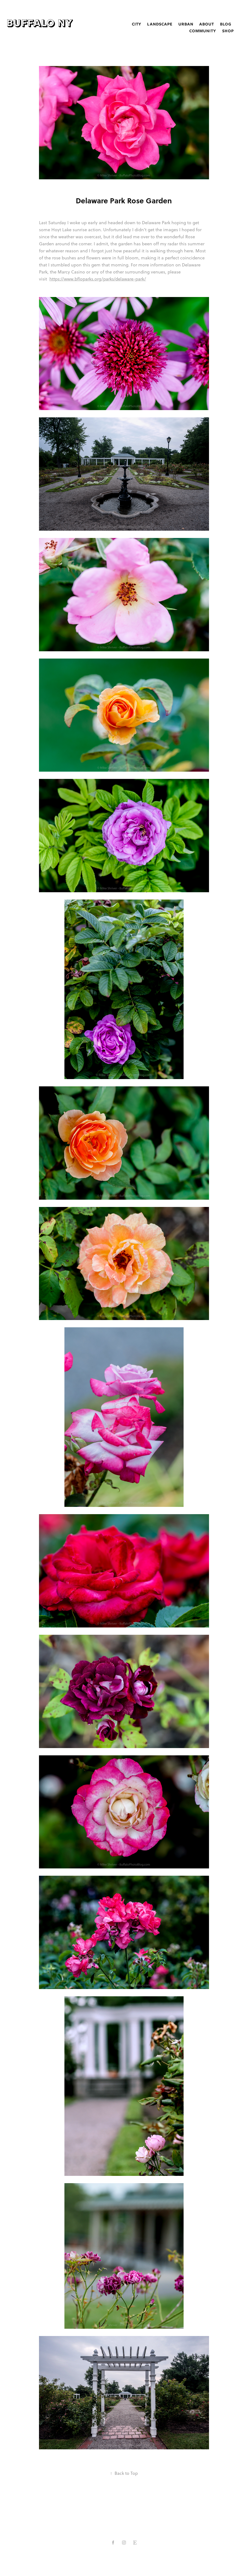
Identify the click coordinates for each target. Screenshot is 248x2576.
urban (185, 24)
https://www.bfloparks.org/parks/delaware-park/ (97, 279)
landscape (159, 24)
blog (225, 24)
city (136, 24)
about (206, 24)
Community (202, 31)
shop (228, 31)
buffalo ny (40, 24)
